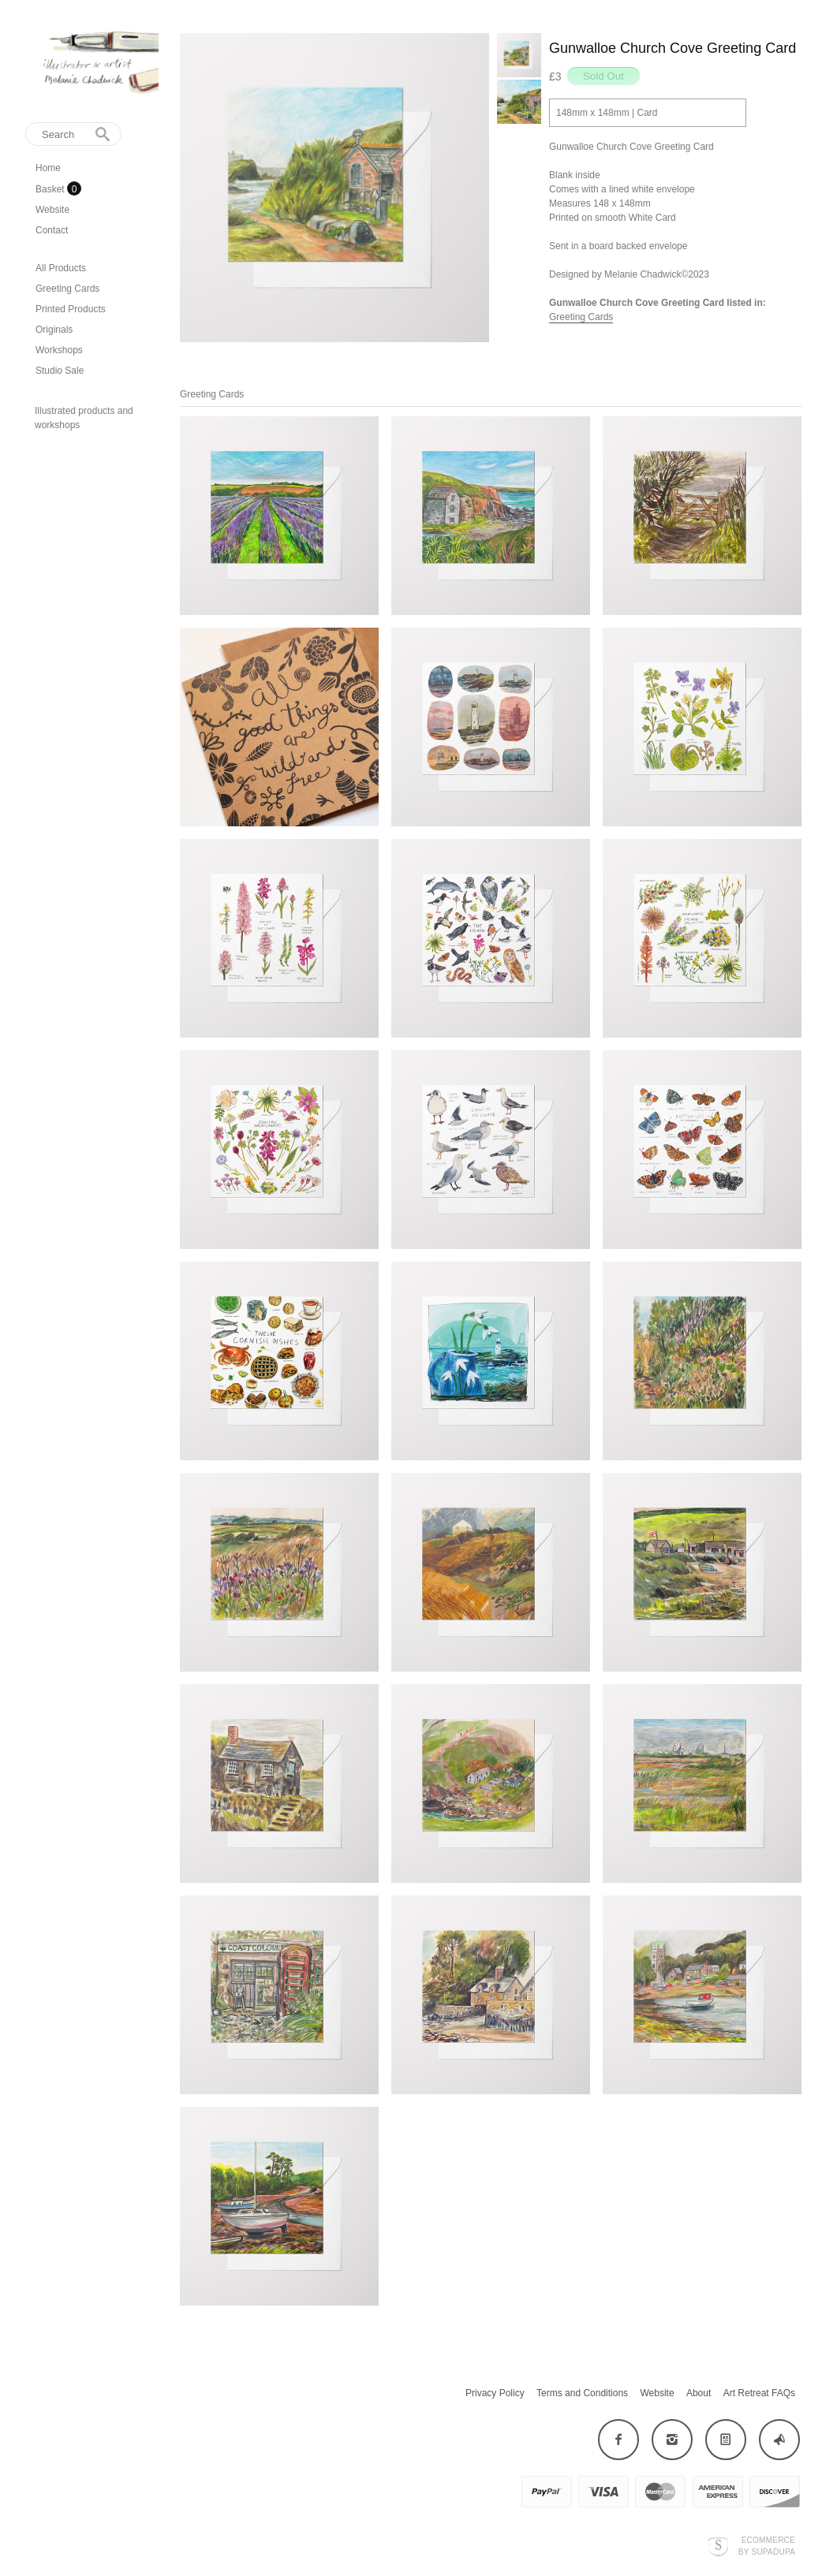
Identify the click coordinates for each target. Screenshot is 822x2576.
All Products (60, 268)
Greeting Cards (67, 288)
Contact (51, 230)
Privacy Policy (495, 2393)
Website (52, 209)
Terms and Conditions (582, 2393)
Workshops (59, 350)
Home (48, 167)
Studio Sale (59, 370)
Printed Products (70, 309)
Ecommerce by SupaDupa (766, 2545)
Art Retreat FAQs (759, 2393)
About (698, 2393)
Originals (54, 329)
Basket (51, 189)
